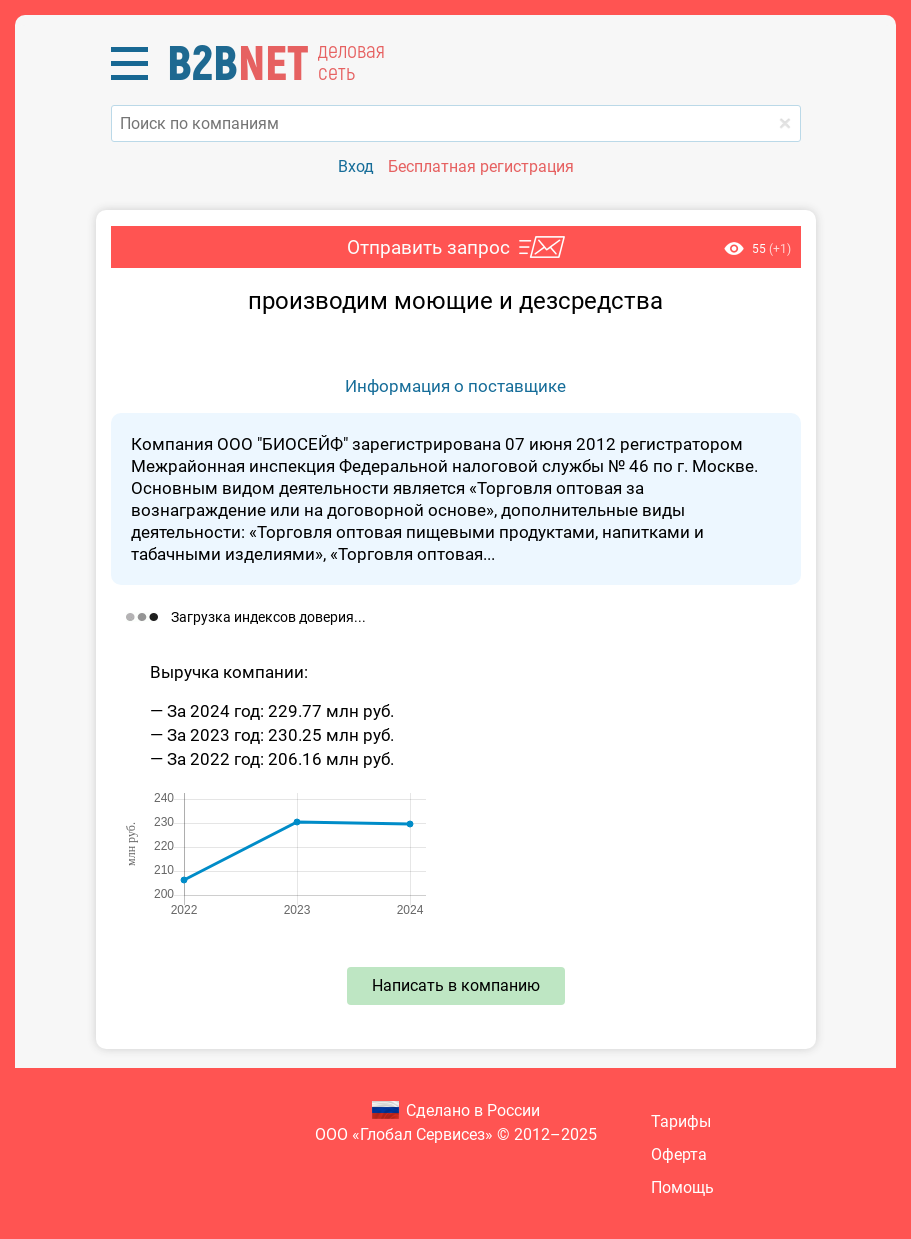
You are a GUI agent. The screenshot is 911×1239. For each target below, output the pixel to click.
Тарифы (681, 1121)
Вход (356, 166)
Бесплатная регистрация (481, 166)
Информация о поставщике (455, 386)
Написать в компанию (456, 985)
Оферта (679, 1154)
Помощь (682, 1187)
